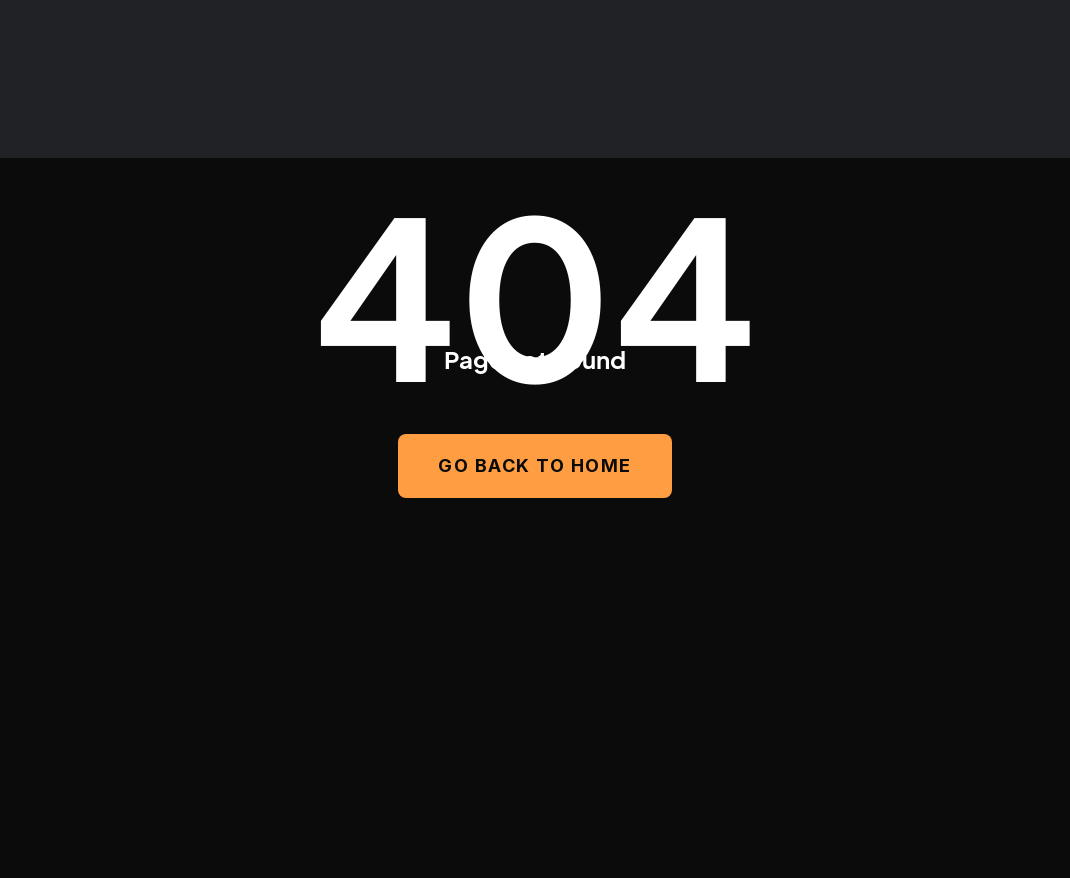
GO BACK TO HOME (535, 465)
